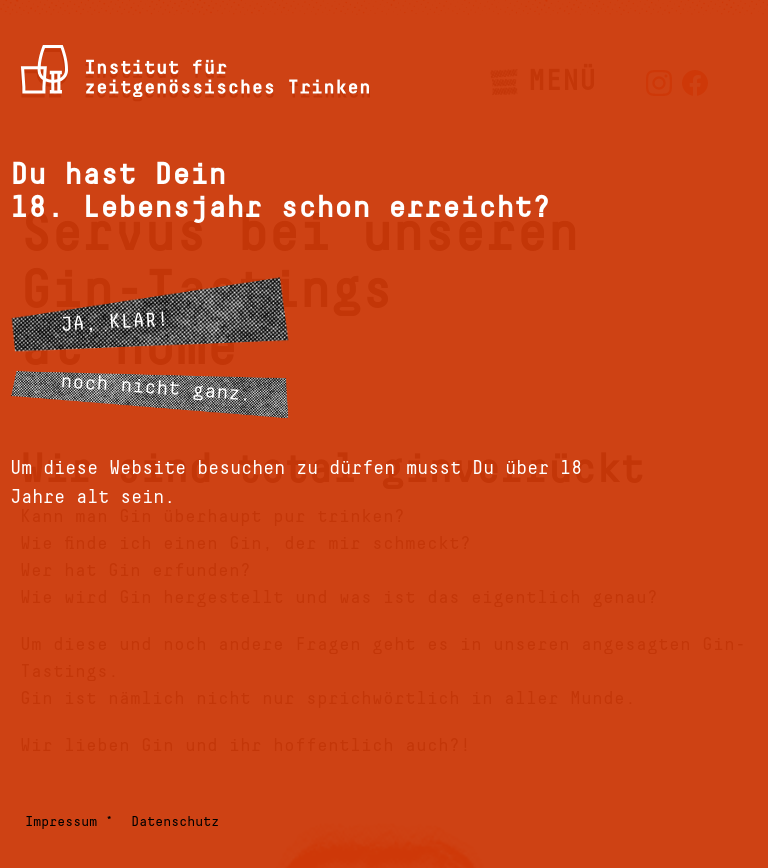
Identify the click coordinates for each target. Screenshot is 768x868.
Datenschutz (175, 822)
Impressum (61, 822)
